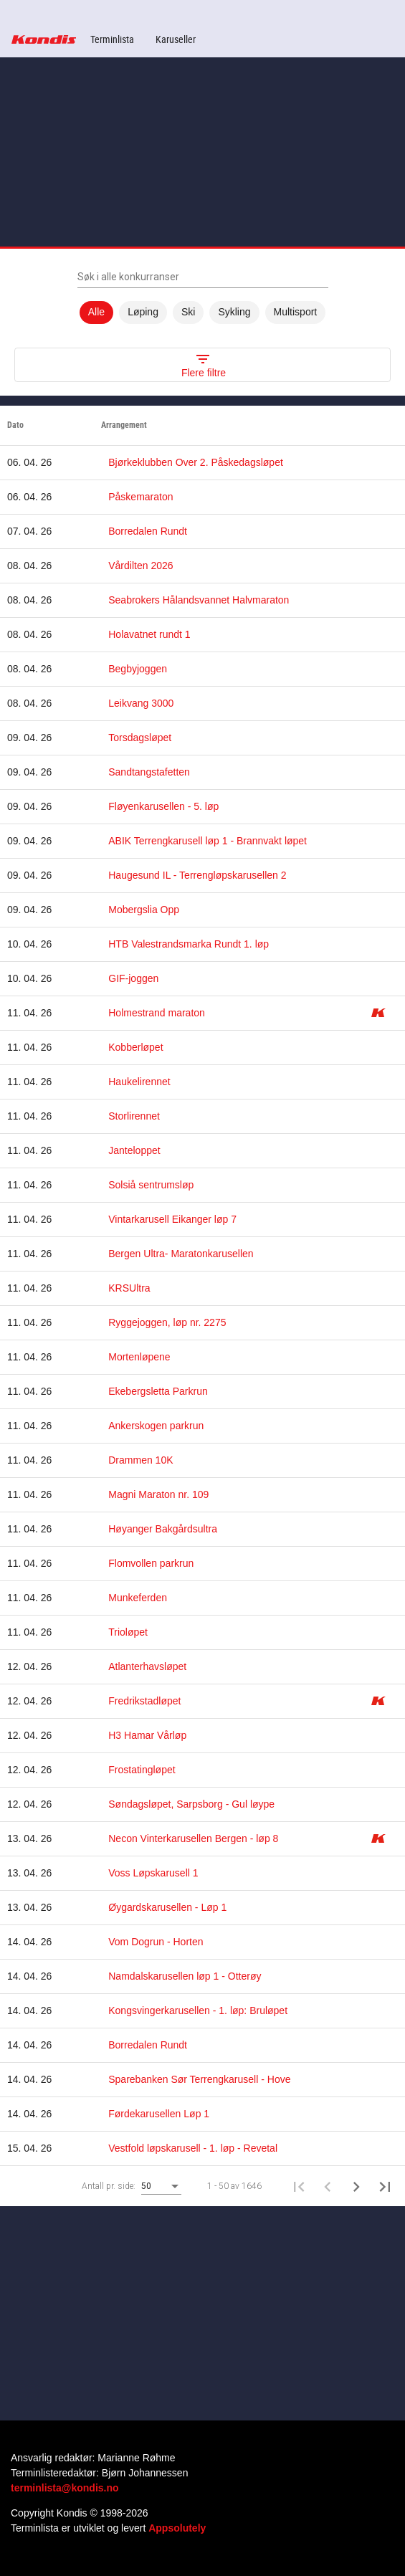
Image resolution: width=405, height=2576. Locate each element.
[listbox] (202, 312)
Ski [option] (188, 312)
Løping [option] (143, 312)
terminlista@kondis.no (65, 2488)
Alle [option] (96, 312)
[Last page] (385, 2186)
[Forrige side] (327, 2186)
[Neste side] (356, 2186)
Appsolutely (177, 2528)
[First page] (299, 2186)
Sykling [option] (234, 312)
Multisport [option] (295, 312)
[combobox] (161, 2187)
